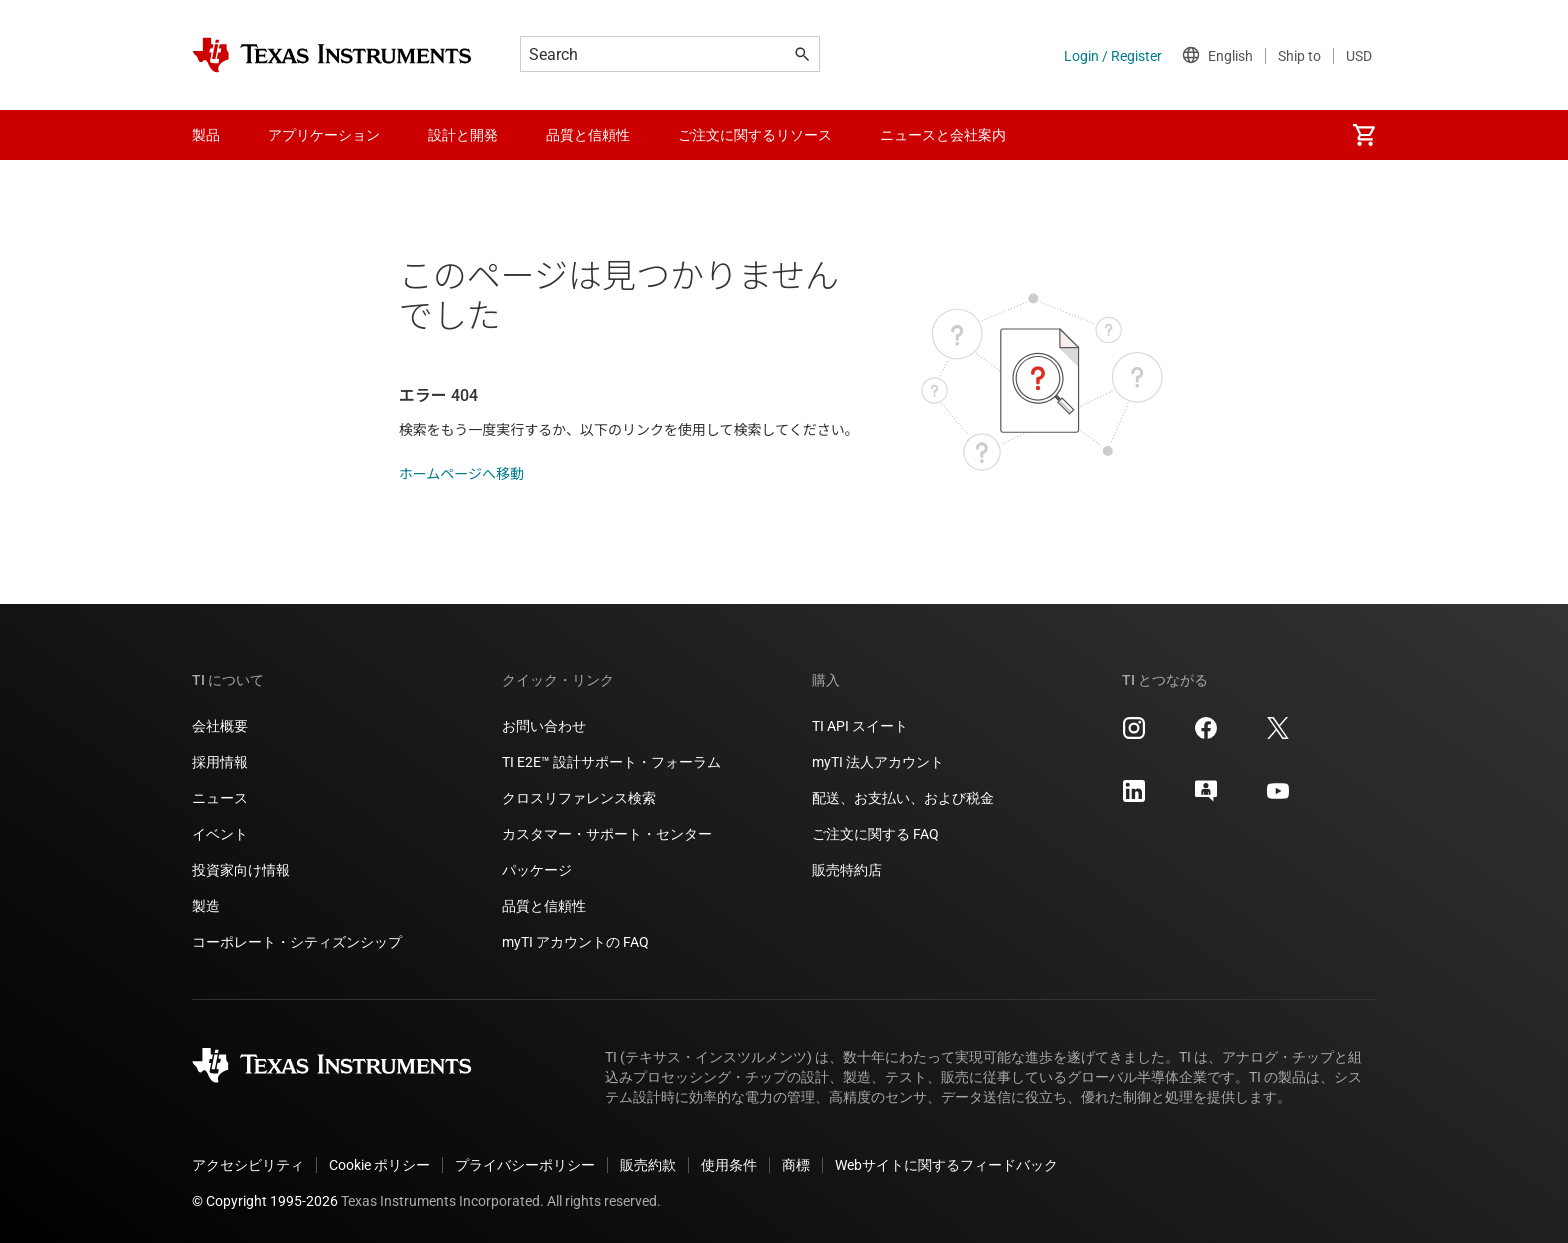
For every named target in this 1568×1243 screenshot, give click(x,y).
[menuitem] (1364, 135)
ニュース (220, 798)
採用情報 (220, 762)
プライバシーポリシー (525, 1165)
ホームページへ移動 (461, 474)
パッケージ (537, 870)
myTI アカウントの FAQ (575, 942)
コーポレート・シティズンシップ (297, 942)
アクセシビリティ (248, 1165)
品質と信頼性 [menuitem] (588, 135)
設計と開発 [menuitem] (463, 135)
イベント (220, 834)
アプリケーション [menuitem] (324, 135)
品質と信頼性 (544, 906)
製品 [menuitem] (206, 135)
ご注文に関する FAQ (875, 834)
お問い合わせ (544, 726)
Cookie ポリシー (379, 1165)
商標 (796, 1165)
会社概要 (220, 726)
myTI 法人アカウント (878, 762)
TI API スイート (860, 726)
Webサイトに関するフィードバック (946, 1165)
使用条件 (729, 1165)
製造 (206, 906)
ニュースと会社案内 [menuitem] (943, 135)
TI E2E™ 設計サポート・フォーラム (611, 762)
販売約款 (648, 1165)
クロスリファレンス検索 (579, 798)
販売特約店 (847, 870)
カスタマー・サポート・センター (607, 834)
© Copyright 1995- (265, 1201)
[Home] (332, 55)
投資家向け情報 (241, 870)
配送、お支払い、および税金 (903, 798)
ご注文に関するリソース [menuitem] (755, 135)
